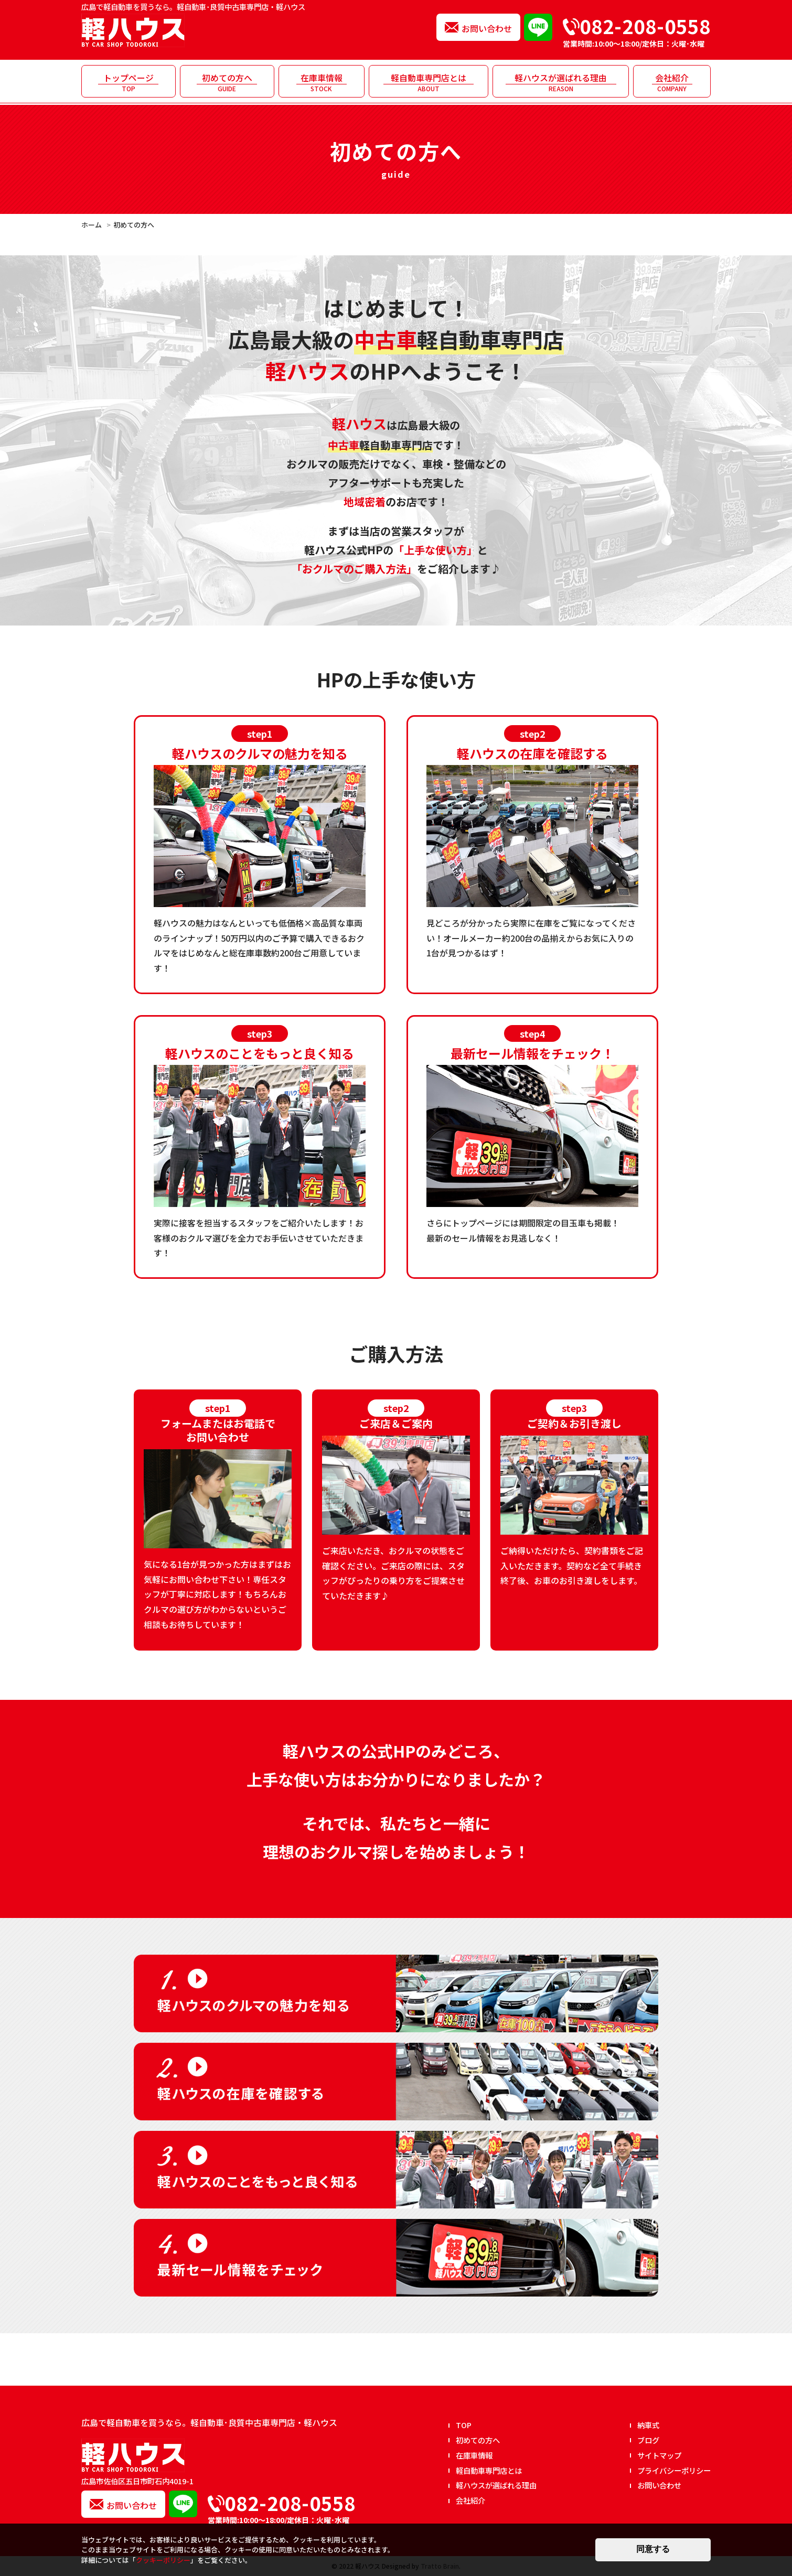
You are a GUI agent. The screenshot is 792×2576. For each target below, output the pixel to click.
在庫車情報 (322, 82)
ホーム (91, 225)
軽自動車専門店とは (428, 82)
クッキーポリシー (163, 2560)
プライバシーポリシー (674, 2470)
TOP (464, 2424)
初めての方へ (227, 82)
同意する (653, 2549)
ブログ (648, 2439)
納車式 (648, 2424)
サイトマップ (659, 2455)
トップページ (128, 82)
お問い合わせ (487, 28)
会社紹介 (672, 82)
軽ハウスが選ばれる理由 (561, 82)
